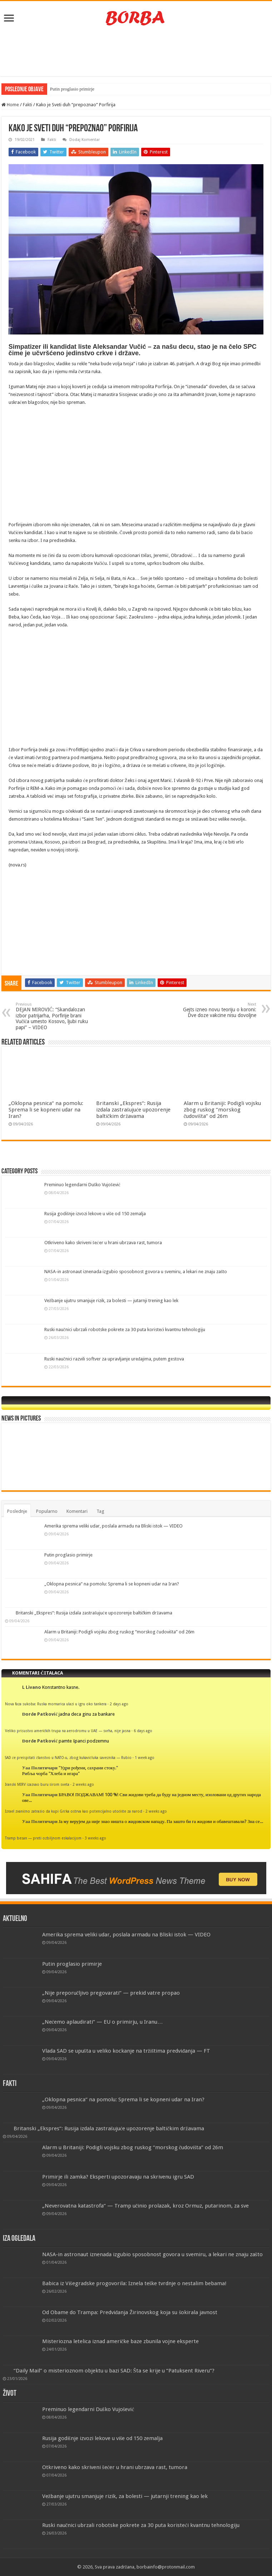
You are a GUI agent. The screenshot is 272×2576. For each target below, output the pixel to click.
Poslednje (17, 1511)
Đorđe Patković (40, 1714)
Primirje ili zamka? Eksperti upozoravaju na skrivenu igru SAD (118, 2177)
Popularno (47, 1511)
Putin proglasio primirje (72, 89)
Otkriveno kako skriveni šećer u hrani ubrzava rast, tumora (103, 1242)
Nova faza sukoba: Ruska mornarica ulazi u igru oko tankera (56, 1704)
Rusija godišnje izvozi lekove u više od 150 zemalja (95, 1213)
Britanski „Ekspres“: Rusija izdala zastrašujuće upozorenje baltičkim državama (133, 1109)
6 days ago (143, 1731)
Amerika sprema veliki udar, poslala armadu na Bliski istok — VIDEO (113, 1526)
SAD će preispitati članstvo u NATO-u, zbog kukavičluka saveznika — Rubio (68, 1757)
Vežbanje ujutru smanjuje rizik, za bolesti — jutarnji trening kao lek (111, 1300)
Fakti (27, 104)
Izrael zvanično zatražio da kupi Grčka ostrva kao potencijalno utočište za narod (74, 1811)
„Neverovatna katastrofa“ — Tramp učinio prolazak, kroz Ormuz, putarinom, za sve (145, 2206)
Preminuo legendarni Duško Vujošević (82, 1184)
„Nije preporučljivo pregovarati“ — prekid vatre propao (111, 1993)
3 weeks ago (95, 1838)
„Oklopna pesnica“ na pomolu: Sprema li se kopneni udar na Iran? (46, 1109)
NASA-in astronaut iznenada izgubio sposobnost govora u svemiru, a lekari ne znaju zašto (135, 1271)
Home (10, 104)
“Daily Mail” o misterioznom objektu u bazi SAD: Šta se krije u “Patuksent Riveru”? (114, 2370)
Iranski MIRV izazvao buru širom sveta (37, 1784)
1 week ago (144, 1757)
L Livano (31, 1687)
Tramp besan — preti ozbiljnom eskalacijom (43, 1838)
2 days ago (119, 1704)
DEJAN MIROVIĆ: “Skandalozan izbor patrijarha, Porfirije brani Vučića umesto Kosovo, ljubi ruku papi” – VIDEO (52, 1016)
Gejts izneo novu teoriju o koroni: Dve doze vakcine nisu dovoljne (219, 1010)
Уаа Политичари (40, 1767)
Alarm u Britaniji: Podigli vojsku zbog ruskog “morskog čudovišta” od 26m (222, 1109)
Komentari (77, 1511)
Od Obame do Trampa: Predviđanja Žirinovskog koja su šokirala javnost (130, 2312)
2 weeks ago (83, 1784)
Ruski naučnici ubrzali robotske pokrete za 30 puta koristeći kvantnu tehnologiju (125, 1329)
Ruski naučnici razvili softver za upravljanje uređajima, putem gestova (114, 1359)
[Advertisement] (136, 53)
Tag (100, 1511)
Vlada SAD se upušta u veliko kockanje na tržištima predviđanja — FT (126, 2051)
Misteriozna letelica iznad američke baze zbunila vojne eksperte (120, 2341)
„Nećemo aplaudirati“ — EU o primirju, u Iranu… (102, 2022)
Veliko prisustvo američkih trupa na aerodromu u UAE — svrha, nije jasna (68, 1731)
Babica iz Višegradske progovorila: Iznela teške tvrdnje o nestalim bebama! (134, 2283)
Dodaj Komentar (84, 139)
